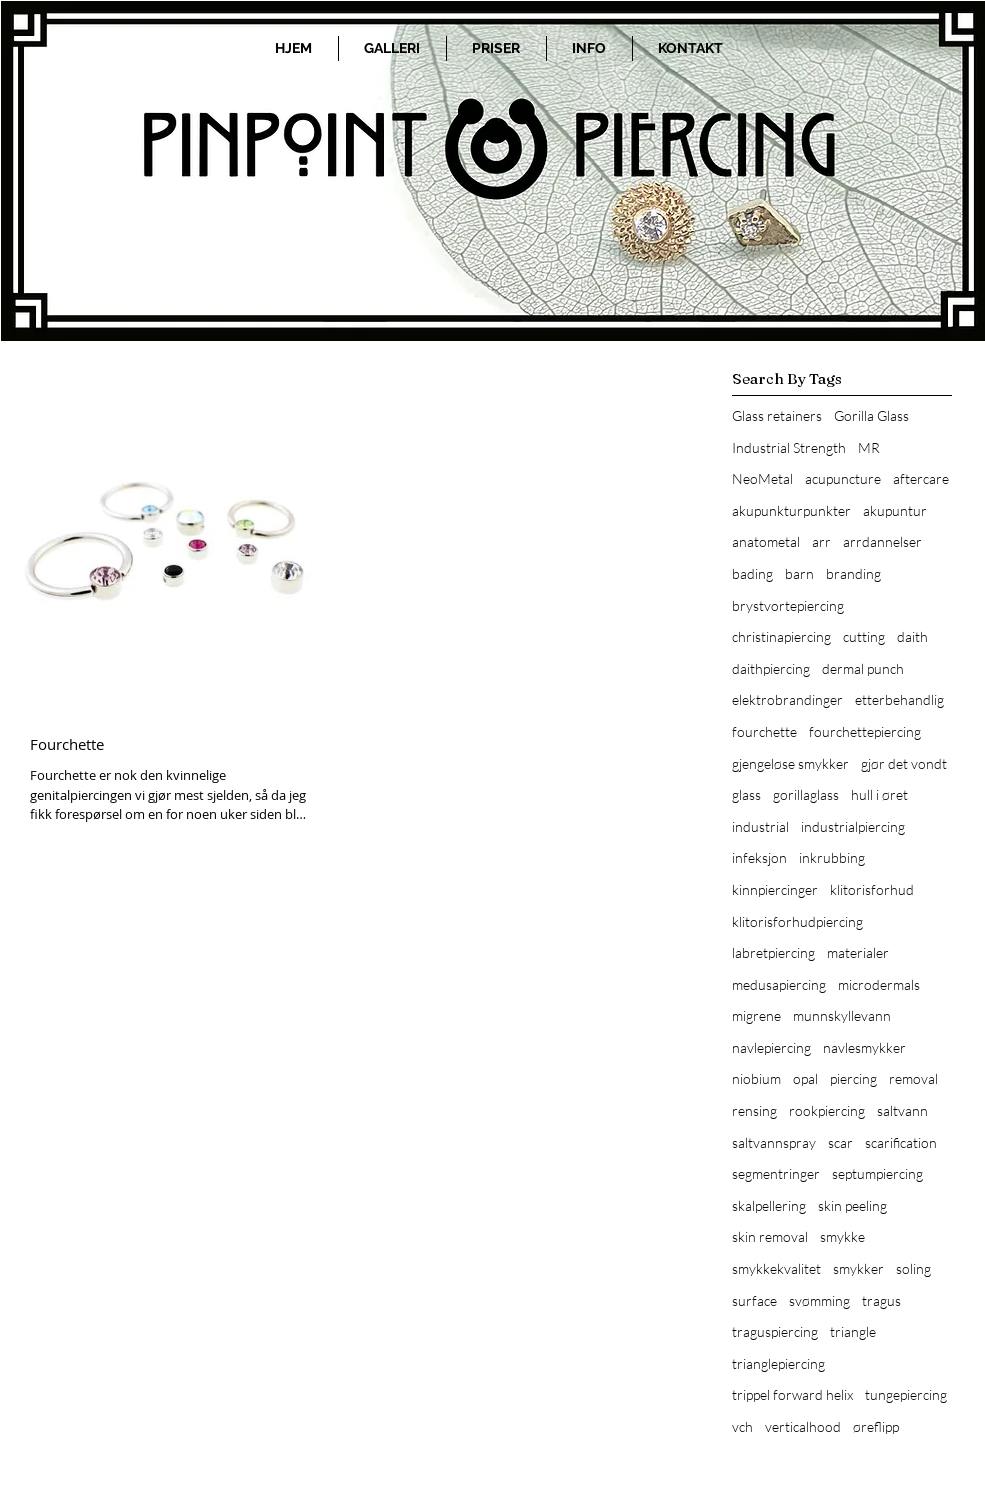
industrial (760, 826)
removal (913, 1078)
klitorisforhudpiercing (797, 921)
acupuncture (843, 478)
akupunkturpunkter (791, 510)
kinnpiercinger (775, 889)
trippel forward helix (792, 1394)
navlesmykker (864, 1047)
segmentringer (776, 1173)
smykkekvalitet (776, 1268)
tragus (881, 1300)
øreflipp (876, 1426)
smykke (842, 1236)
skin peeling (852, 1205)
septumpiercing (877, 1173)
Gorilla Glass (871, 415)
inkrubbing (832, 857)
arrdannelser (882, 541)
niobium (756, 1078)
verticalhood (803, 1426)
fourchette (764, 731)
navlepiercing (771, 1047)
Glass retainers (777, 415)
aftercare (921, 478)
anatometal (766, 541)
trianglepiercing (778, 1363)
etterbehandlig (899, 699)
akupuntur (895, 510)
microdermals (879, 984)
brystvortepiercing (788, 605)
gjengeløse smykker (790, 763)
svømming (819, 1300)
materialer (858, 952)
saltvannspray (774, 1142)
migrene (756, 1015)
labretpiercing (773, 952)
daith (912, 636)
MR (869, 447)
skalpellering (769, 1205)
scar (840, 1142)
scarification (901, 1142)
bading (752, 573)
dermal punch (863, 668)
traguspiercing (775, 1331)
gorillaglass (806, 794)
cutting (864, 636)
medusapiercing (779, 984)
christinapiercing (781, 636)
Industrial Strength (789, 447)
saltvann (902, 1110)
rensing (754, 1110)
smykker (858, 1268)
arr (821, 541)
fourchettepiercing (865, 731)
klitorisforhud (872, 889)
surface (754, 1300)
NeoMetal (762, 478)
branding (853, 573)
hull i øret (879, 794)
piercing (853, 1078)
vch (742, 1426)
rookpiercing (827, 1110)
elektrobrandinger (787, 699)
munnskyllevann (842, 1015)
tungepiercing (906, 1394)
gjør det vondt (904, 763)
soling (913, 1268)
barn (799, 573)
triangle (853, 1331)
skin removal (770, 1236)
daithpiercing (771, 668)
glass (746, 794)
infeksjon (759, 857)
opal (805, 1078)
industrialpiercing (853, 826)
